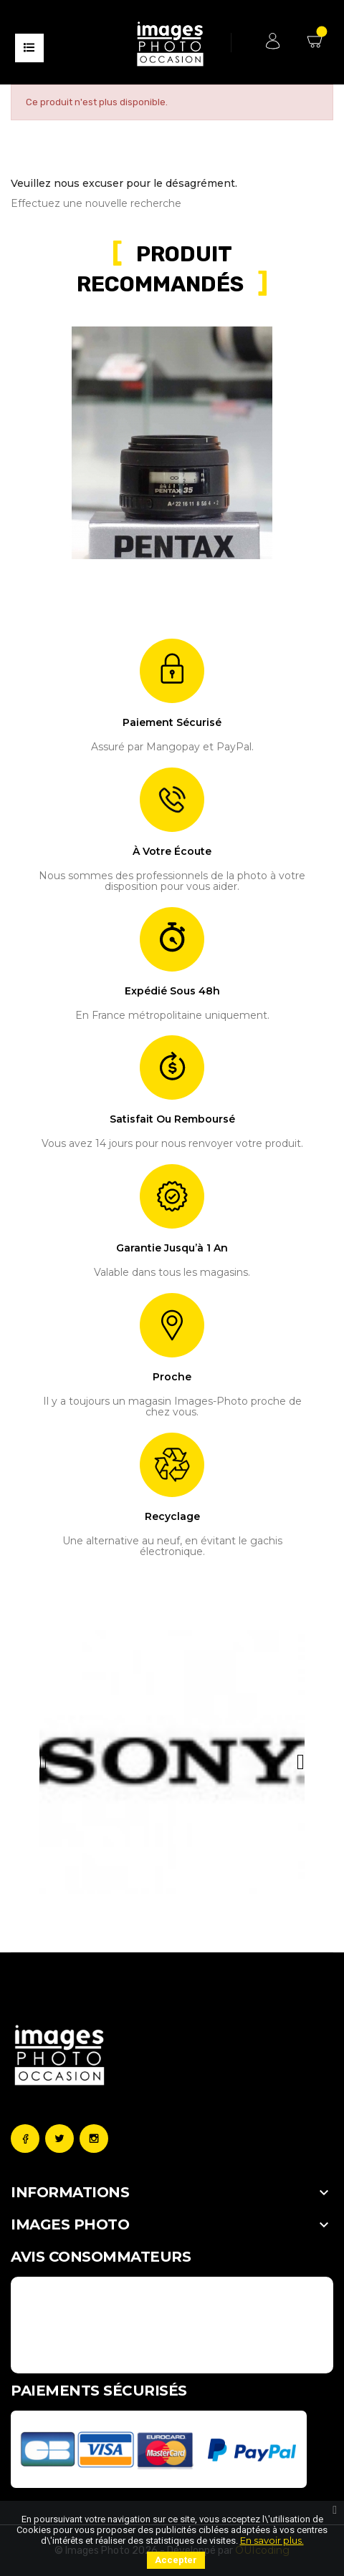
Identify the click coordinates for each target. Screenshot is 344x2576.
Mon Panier (316, 39)
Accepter (176, 2560)
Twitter (59, 2138)
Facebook (25, 2138)
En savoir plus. (272, 2540)
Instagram (94, 2138)
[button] (43, 1762)
